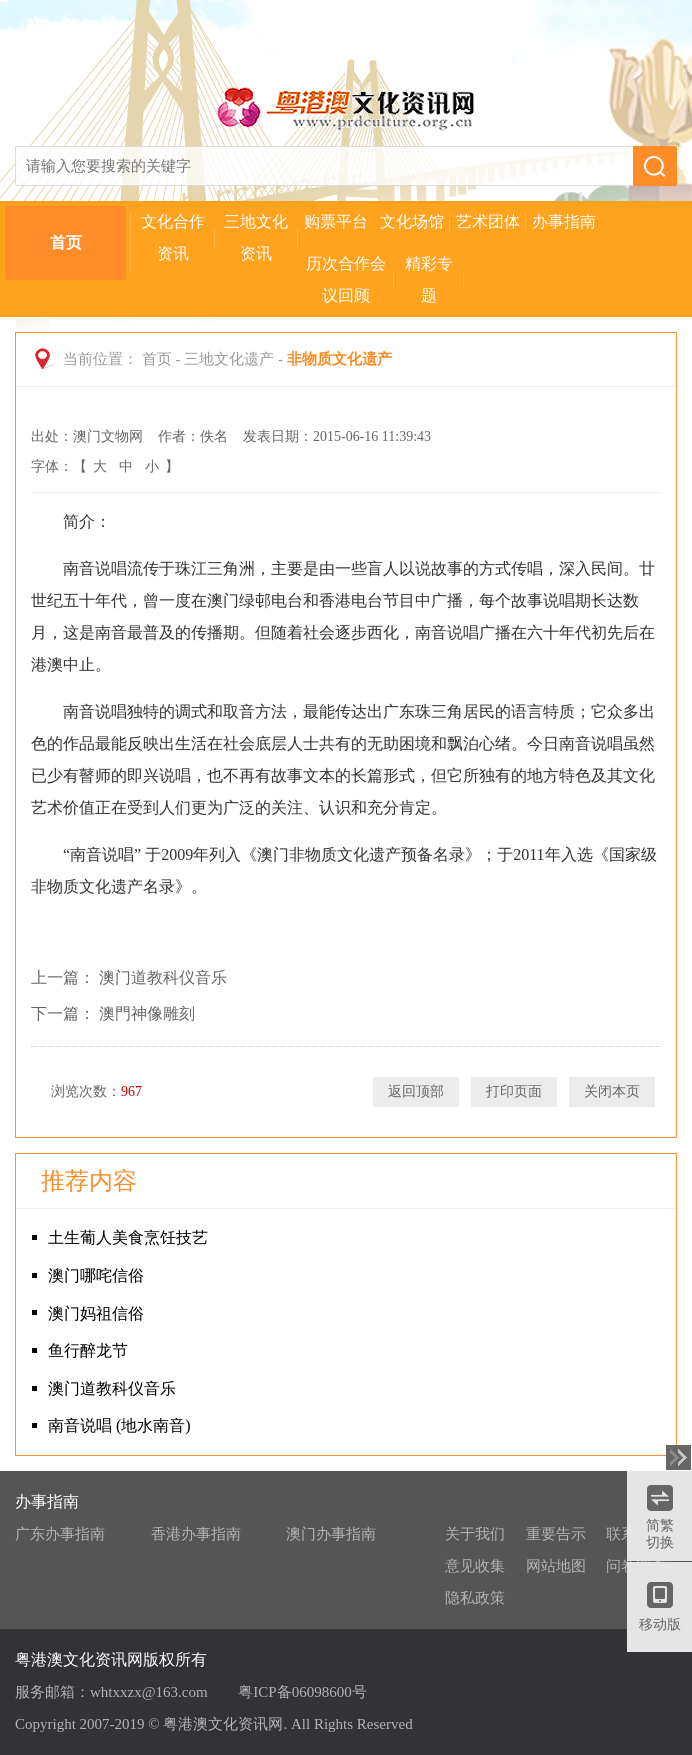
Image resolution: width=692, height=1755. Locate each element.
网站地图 (556, 1566)
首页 (66, 242)
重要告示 (556, 1534)
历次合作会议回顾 (346, 279)
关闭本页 (612, 1091)
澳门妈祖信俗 (96, 1313)
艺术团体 (488, 221)
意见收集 (475, 1566)
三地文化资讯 (256, 237)
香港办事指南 (196, 1534)
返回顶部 (416, 1091)
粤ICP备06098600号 (302, 1692)
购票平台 (336, 221)
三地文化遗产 (229, 359)
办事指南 (564, 221)
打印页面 (514, 1091)
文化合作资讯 (173, 237)
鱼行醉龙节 (88, 1350)
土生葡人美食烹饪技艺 (128, 1237)
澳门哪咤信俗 (96, 1275)
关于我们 (475, 1534)
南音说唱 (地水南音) (119, 1425)
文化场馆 (412, 221)
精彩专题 (429, 279)
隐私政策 (475, 1598)
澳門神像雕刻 (147, 1013)
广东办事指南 (60, 1534)
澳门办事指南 (331, 1534)
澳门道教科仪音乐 (163, 977)
